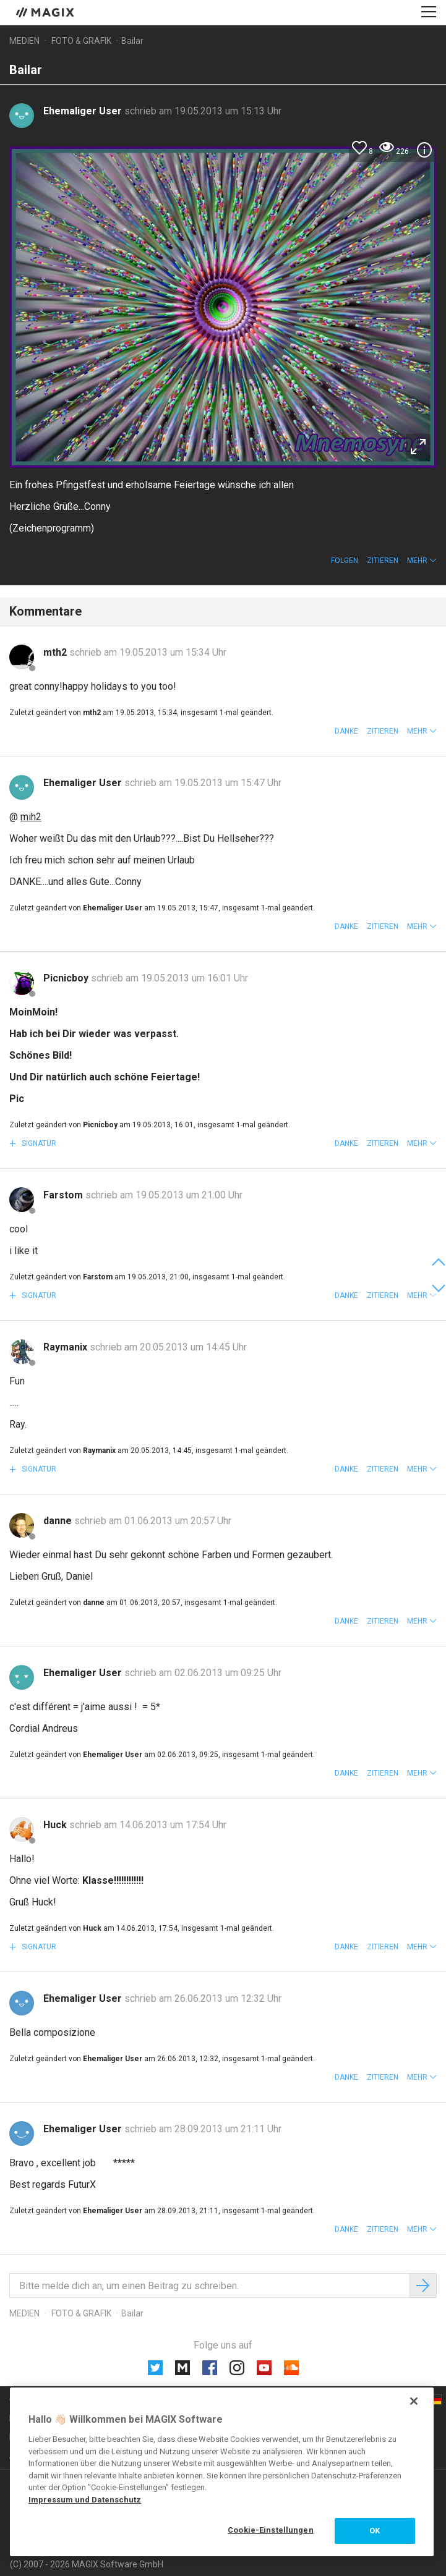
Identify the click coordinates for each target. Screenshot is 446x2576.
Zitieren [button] (382, 560)
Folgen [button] (344, 560)
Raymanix (66, 1347)
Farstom (64, 1195)
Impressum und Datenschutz (84, 2499)
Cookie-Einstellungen (271, 2530)
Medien (24, 41)
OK (374, 2530)
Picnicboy (67, 978)
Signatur (38, 1143)
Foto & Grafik (81, 41)
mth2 (56, 652)
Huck (56, 1825)
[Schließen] (413, 2401)
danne (58, 1521)
